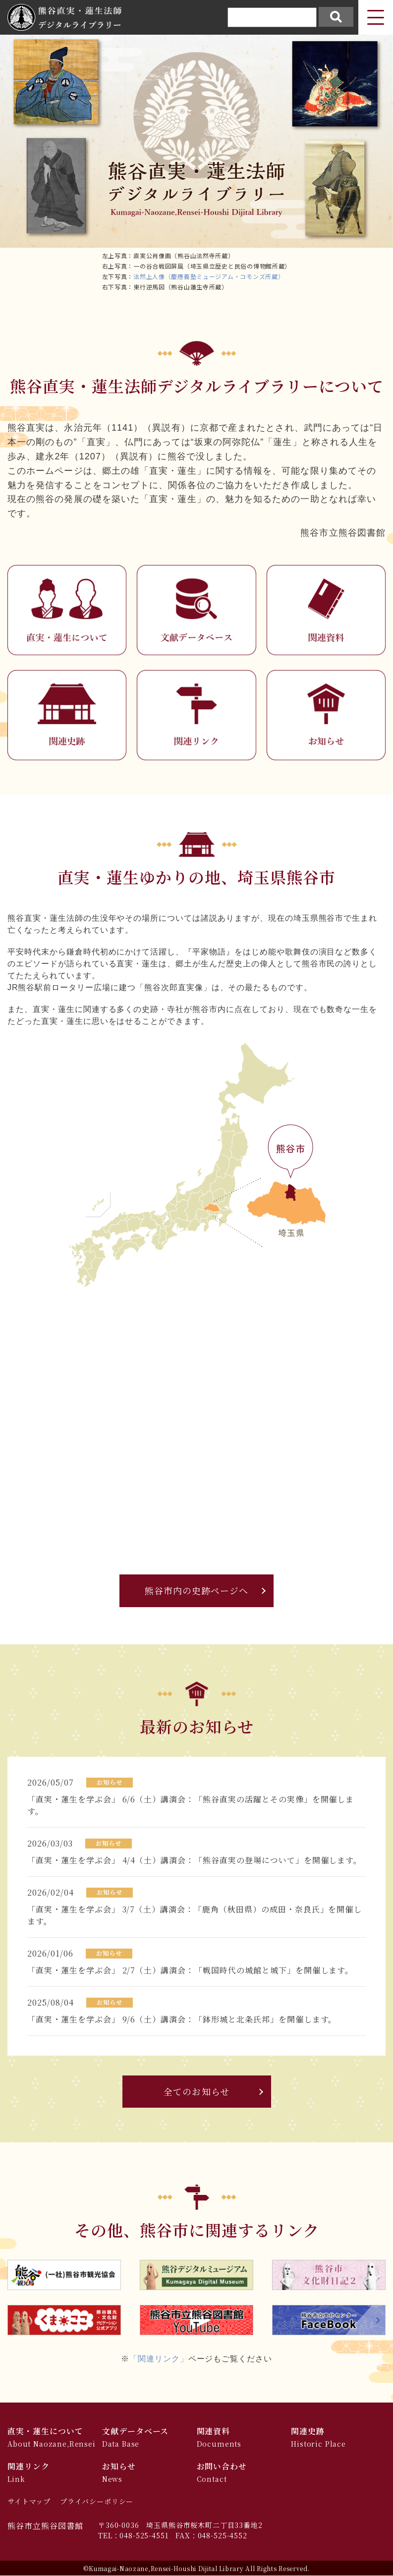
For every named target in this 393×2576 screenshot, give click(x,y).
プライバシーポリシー (96, 2502)
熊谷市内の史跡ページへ (197, 1590)
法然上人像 (149, 276)
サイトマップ (29, 2502)
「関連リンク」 (158, 2359)
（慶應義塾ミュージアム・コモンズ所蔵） (224, 276)
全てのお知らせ (196, 2091)
